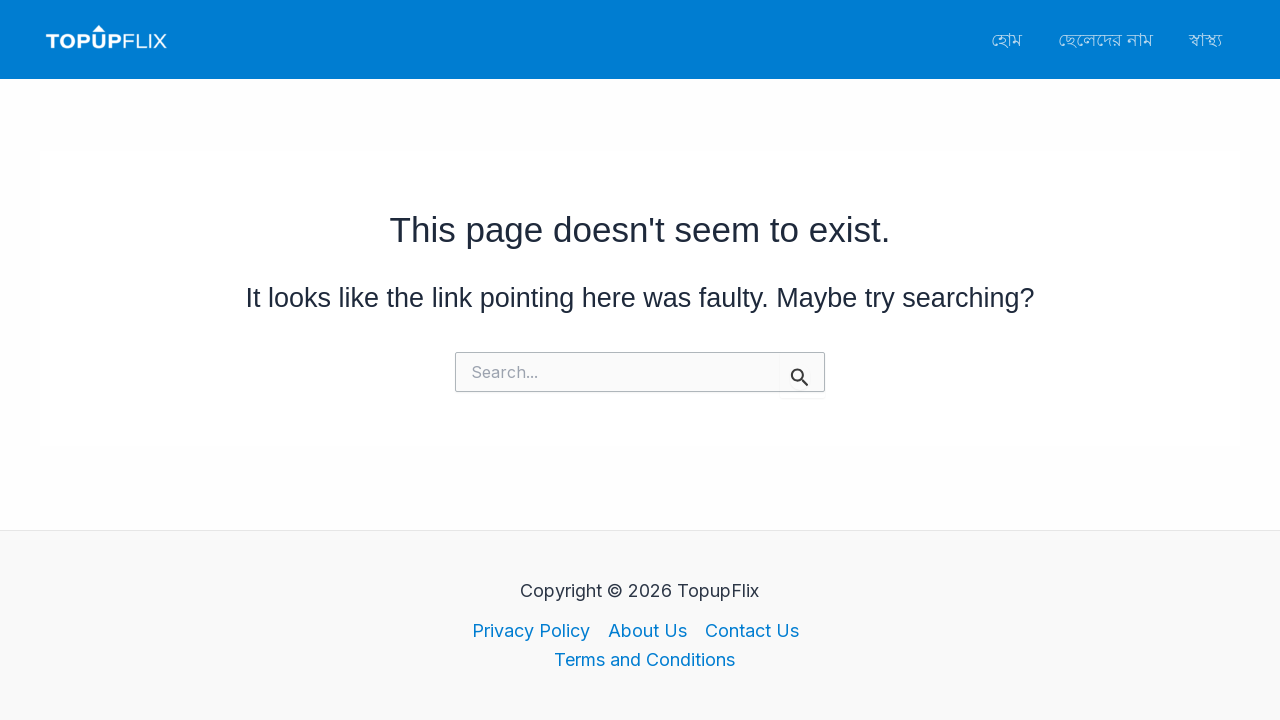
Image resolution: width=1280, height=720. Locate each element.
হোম (1006, 39)
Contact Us (752, 630)
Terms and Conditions (644, 659)
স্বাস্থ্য (1205, 39)
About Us (647, 630)
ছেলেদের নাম (1105, 39)
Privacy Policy (531, 630)
